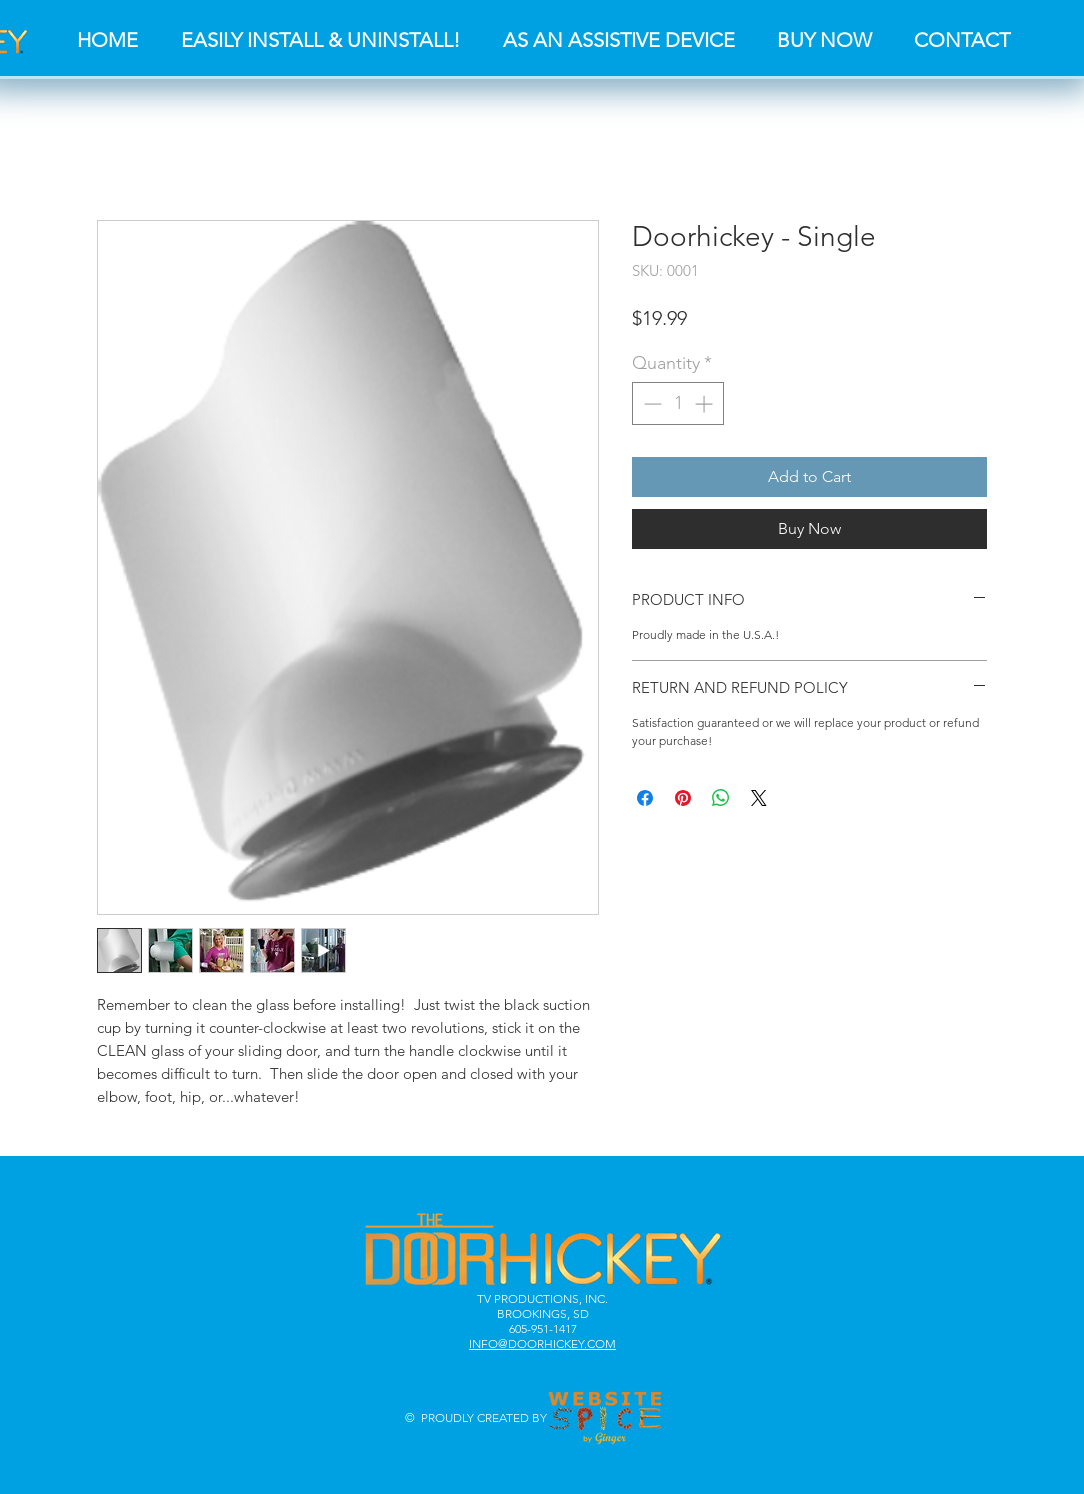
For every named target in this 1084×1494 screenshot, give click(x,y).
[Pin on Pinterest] (683, 798)
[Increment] (705, 403)
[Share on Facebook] (645, 798)
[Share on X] (759, 798)
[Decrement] (650, 403)
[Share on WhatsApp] (721, 798)
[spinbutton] (678, 403)
